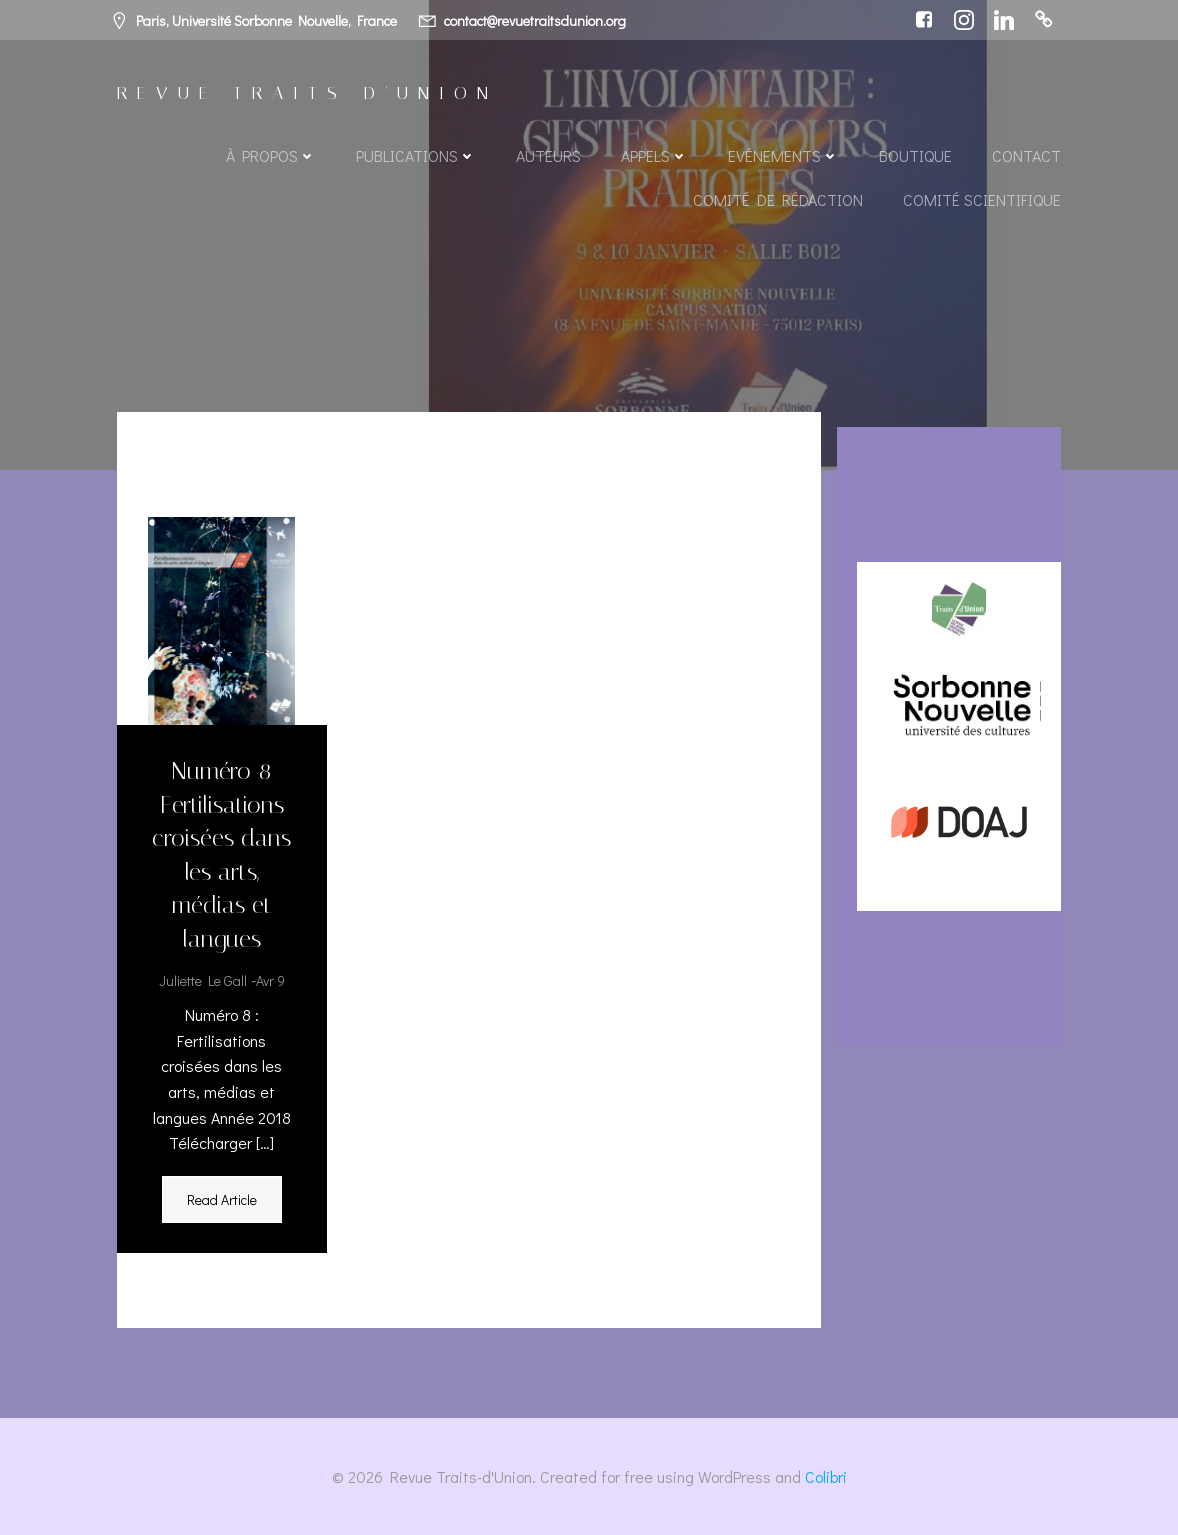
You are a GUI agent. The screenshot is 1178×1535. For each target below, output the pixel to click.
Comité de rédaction (778, 199)
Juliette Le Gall (203, 980)
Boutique (915, 155)
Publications (416, 155)
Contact (1026, 155)
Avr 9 (270, 980)
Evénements (783, 155)
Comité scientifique (982, 199)
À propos (271, 155)
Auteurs (548, 155)
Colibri (826, 1476)
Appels (654, 155)
